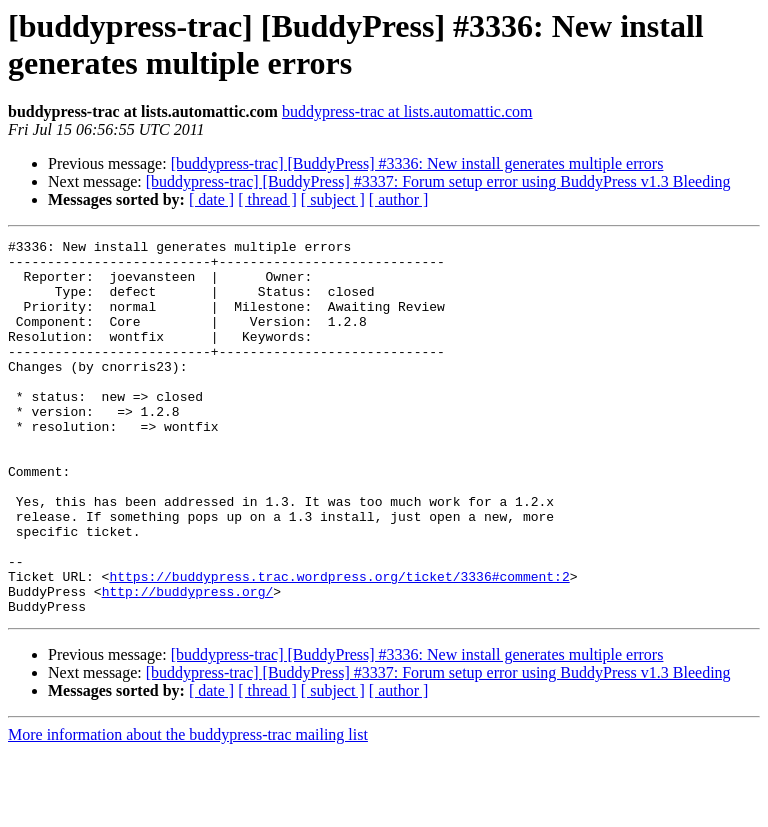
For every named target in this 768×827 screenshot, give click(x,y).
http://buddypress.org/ (188, 663)
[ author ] (399, 199)
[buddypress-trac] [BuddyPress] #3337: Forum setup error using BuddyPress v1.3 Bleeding (438, 181)
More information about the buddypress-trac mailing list (188, 809)
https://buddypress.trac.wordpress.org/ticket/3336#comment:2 (339, 645)
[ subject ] (333, 199)
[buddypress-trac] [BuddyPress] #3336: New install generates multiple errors (417, 163)
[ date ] (211, 199)
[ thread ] (267, 199)
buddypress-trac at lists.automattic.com (407, 111)
